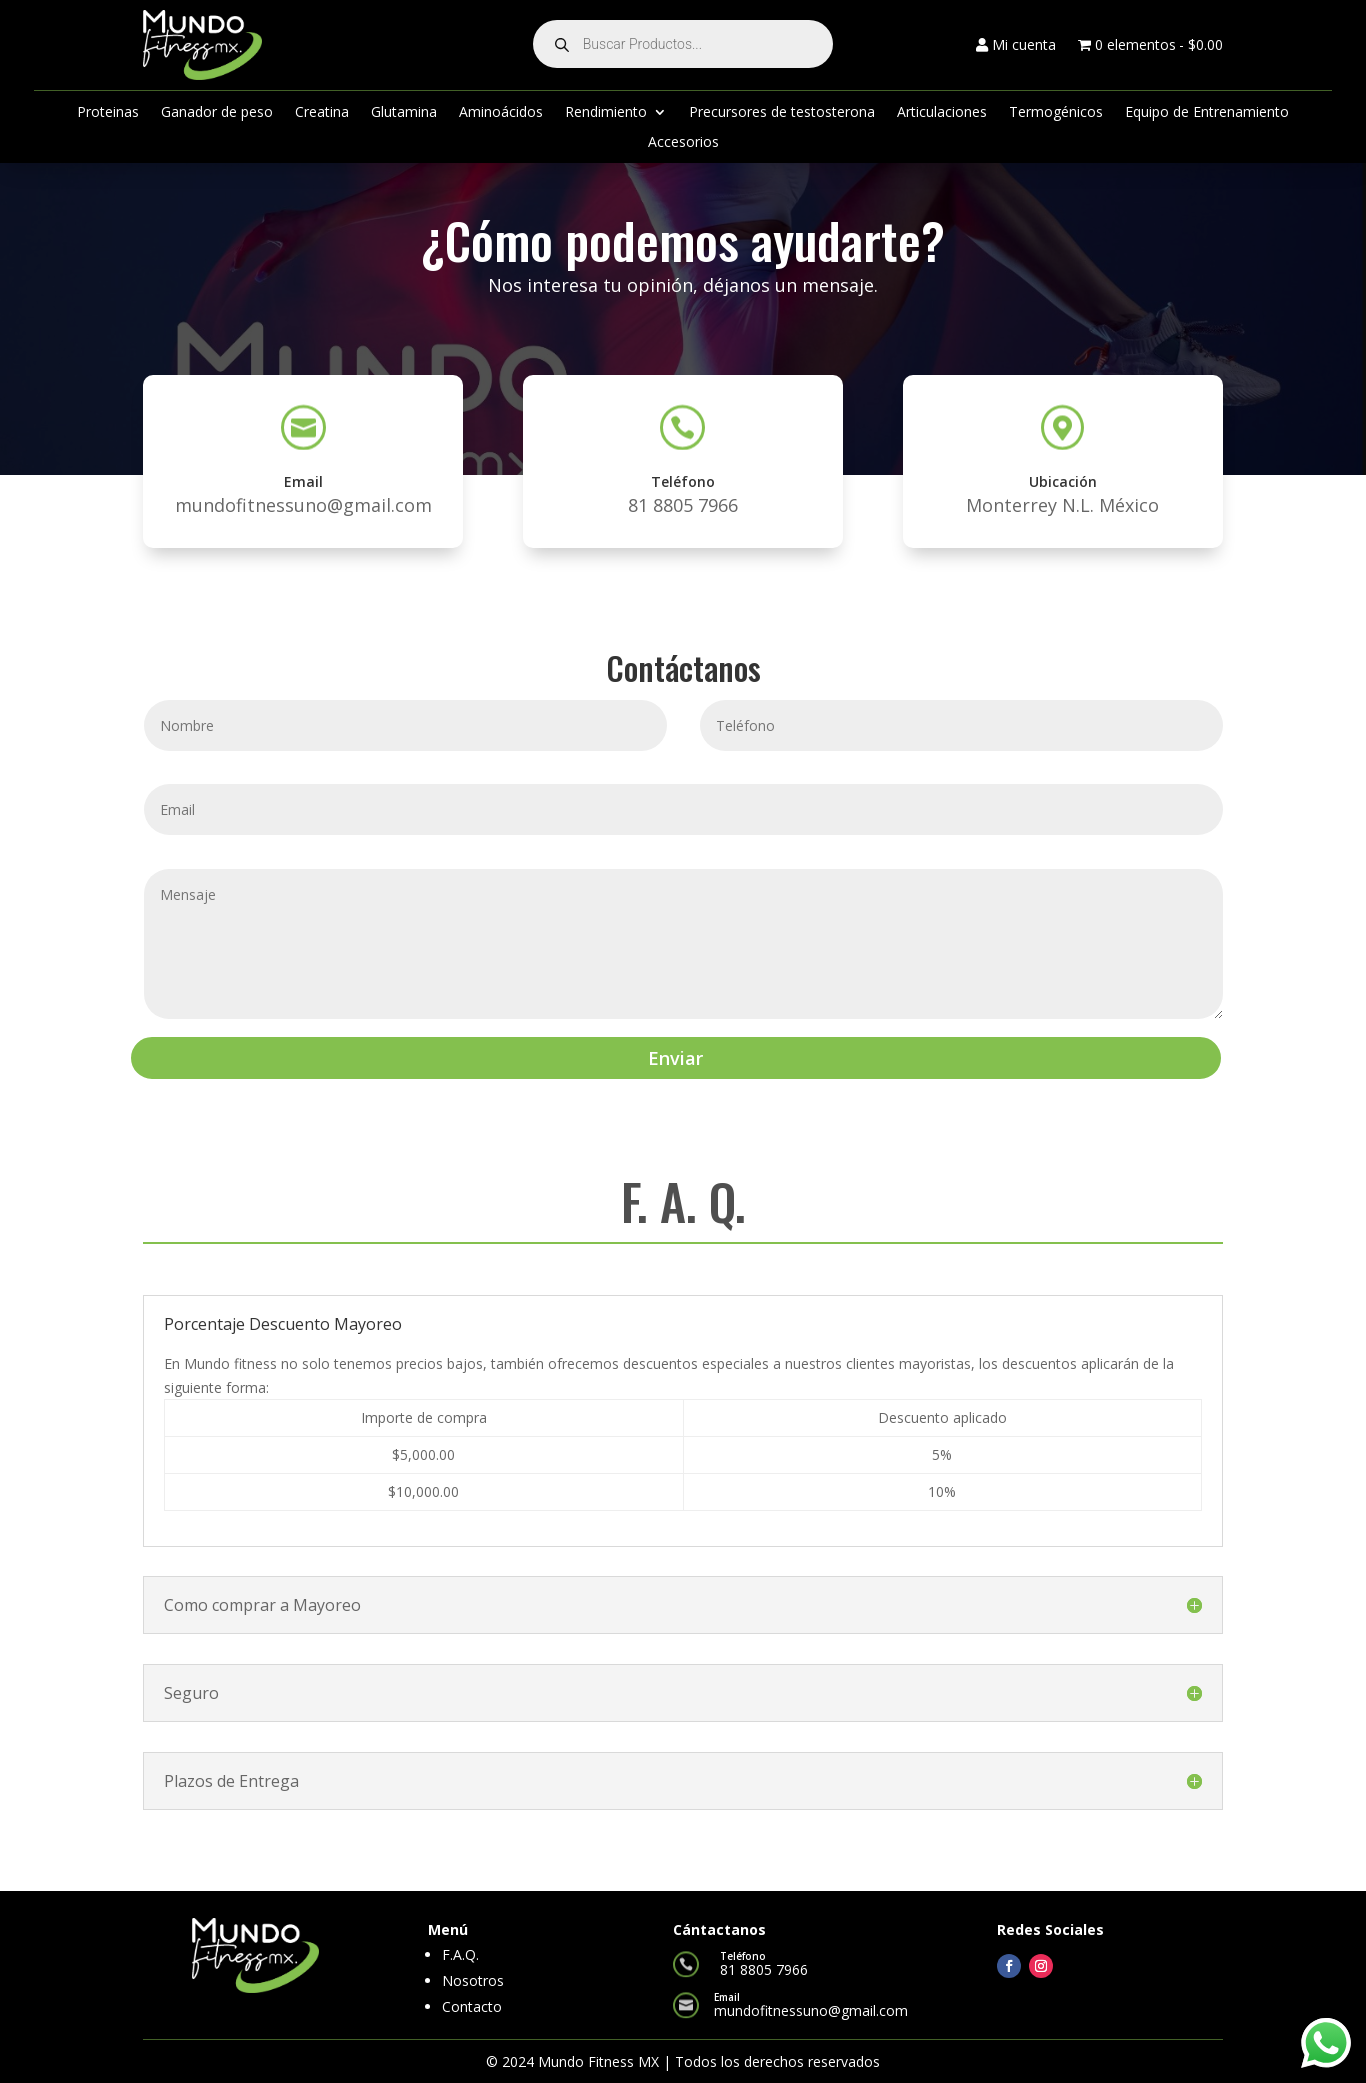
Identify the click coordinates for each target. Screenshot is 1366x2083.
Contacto (472, 2006)
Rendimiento (606, 113)
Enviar (675, 1058)
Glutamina (404, 113)
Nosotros (473, 1980)
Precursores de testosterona (782, 113)
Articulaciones (942, 113)
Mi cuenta (1016, 46)
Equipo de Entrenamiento (1207, 113)
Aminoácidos (501, 113)
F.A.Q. (460, 1954)
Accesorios (683, 143)
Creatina (322, 113)
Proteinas (108, 113)
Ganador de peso (217, 113)
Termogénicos (1056, 113)
